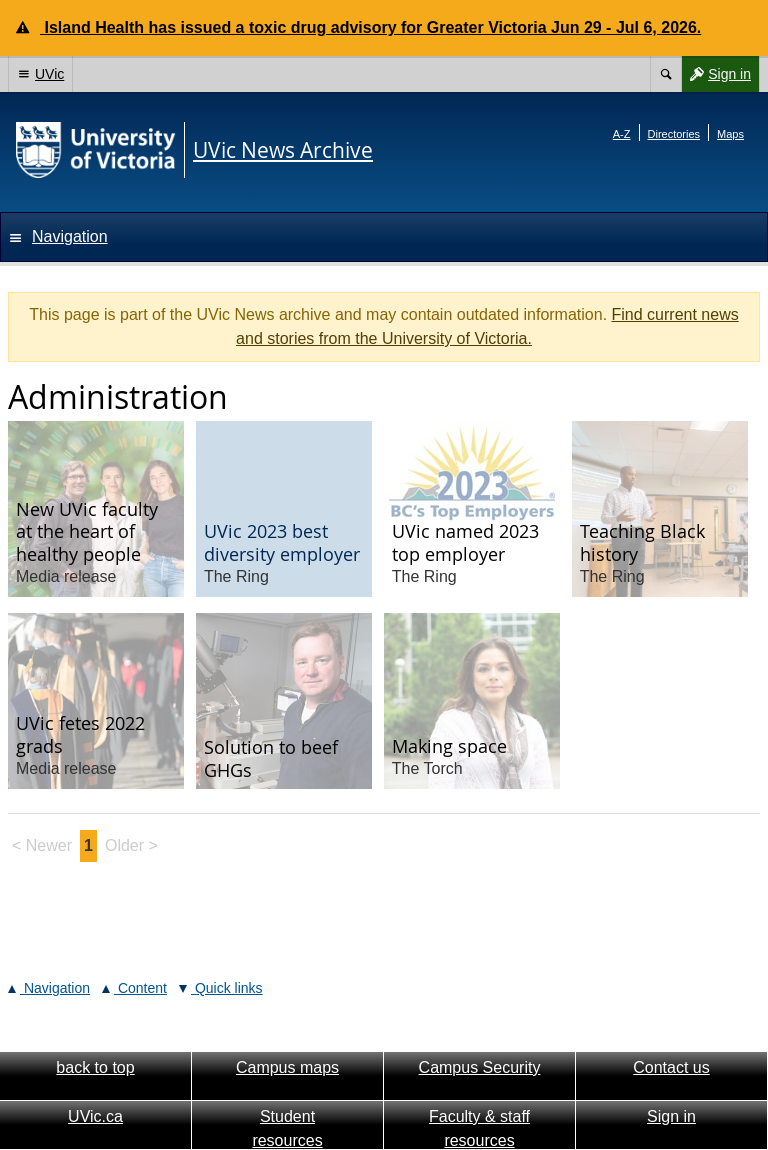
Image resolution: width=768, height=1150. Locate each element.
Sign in (716, 74)
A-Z (622, 134)
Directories (674, 134)
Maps (730, 134)
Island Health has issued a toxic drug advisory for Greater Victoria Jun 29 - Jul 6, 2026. (370, 27)
